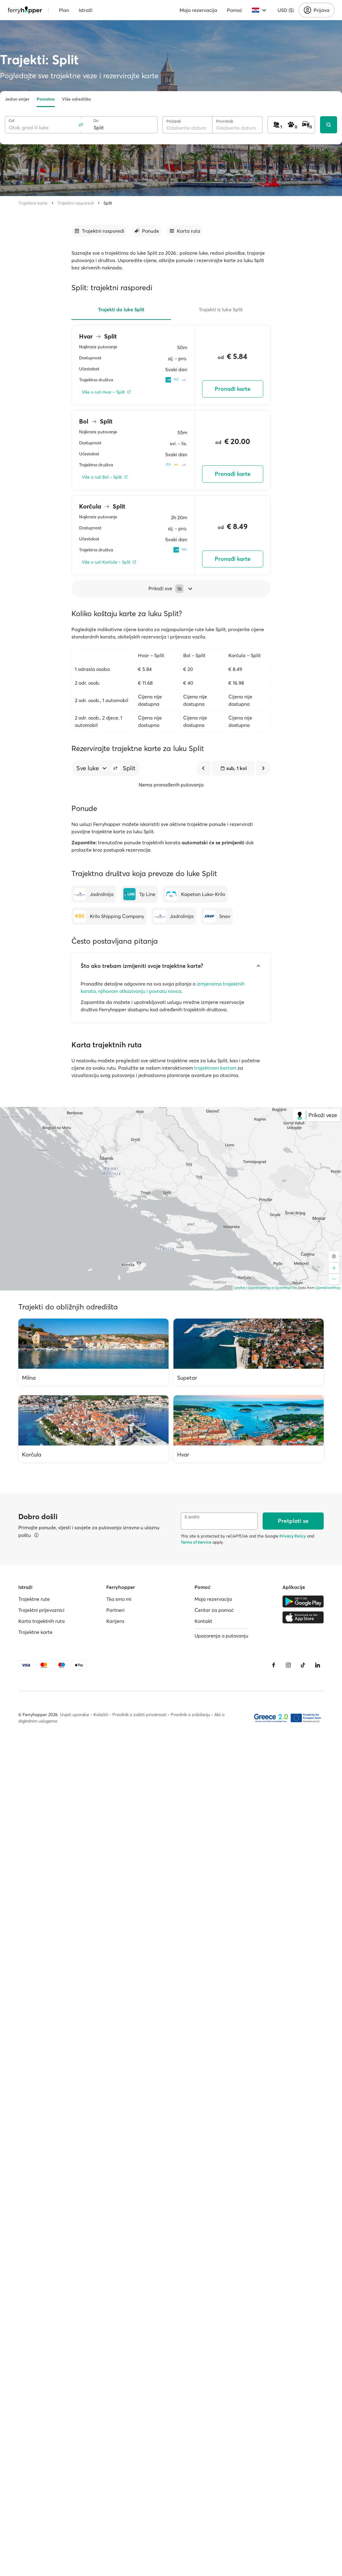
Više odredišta (76, 99)
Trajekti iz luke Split (221, 309)
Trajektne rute (34, 1599)
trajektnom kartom (215, 1068)
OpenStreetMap (327, 1288)
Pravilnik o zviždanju (190, 1714)
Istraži (86, 10)
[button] (115, 768)
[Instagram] (288, 1665)
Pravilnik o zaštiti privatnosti (139, 1714)
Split (108, 203)
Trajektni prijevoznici (41, 1610)
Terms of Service (196, 1542)
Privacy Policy (292, 1536)
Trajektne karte (33, 203)
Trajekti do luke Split (121, 309)
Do (96, 121)
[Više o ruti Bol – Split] (105, 477)
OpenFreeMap (259, 1288)
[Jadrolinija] (93, 894)
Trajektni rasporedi (75, 203)
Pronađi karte (233, 388)
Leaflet (239, 1288)
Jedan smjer (17, 99)
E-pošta (192, 1517)
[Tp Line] (139, 894)
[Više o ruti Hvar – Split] (106, 392)
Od (11, 121)
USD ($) (286, 10)
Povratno (46, 99)
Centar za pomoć (214, 1610)
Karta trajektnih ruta (41, 1621)
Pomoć (234, 10)
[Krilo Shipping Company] (109, 916)
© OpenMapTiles (284, 1288)
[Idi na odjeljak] (99, 231)
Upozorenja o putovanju (221, 1636)
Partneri (115, 1610)
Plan (64, 10)
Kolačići (100, 1714)
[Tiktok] (303, 1665)
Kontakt (203, 1621)
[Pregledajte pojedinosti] (36, 1535)
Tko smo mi (118, 1599)
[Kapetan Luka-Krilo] (195, 894)
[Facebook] (273, 1665)
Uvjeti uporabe (74, 1714)
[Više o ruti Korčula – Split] (109, 562)
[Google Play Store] (303, 1601)
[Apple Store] (303, 1617)
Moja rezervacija (198, 10)
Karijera (115, 1621)
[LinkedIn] (317, 1665)
